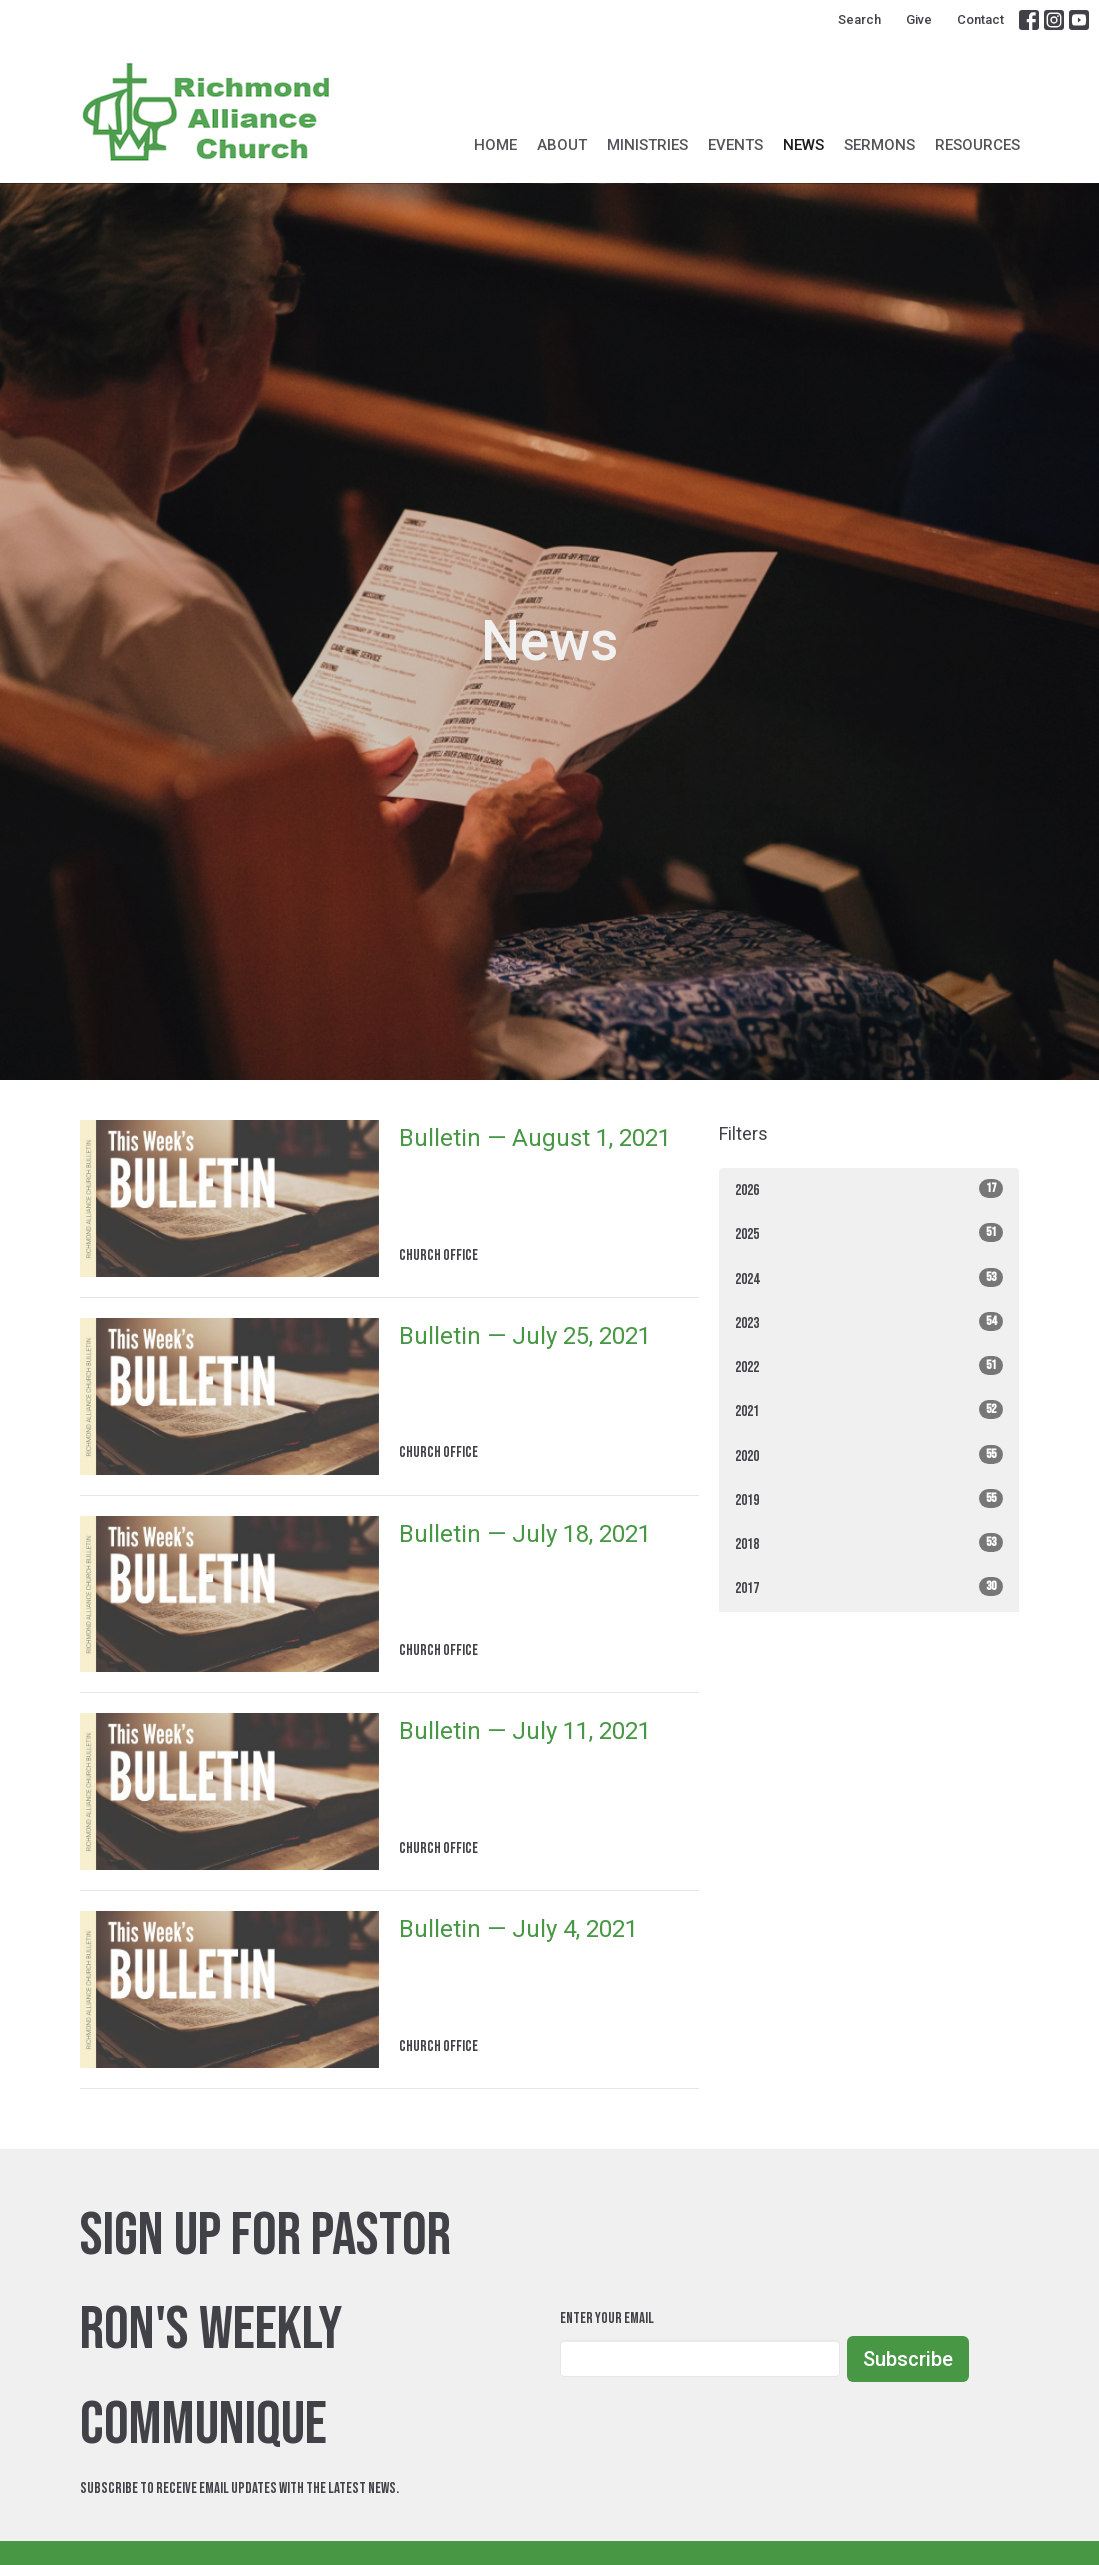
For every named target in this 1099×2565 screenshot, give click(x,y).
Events (735, 145)
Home (495, 145)
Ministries (647, 145)
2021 (869, 1410)
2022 (869, 1366)
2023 (869, 1322)
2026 (869, 1189)
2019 (869, 1499)
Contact (980, 19)
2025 (869, 1233)
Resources (977, 145)
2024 (869, 1278)
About (562, 145)
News (803, 145)
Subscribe (908, 2359)
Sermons (879, 145)
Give (919, 19)
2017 (869, 1587)
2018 (869, 1543)
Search (859, 19)
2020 (869, 1455)
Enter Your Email (607, 2318)
